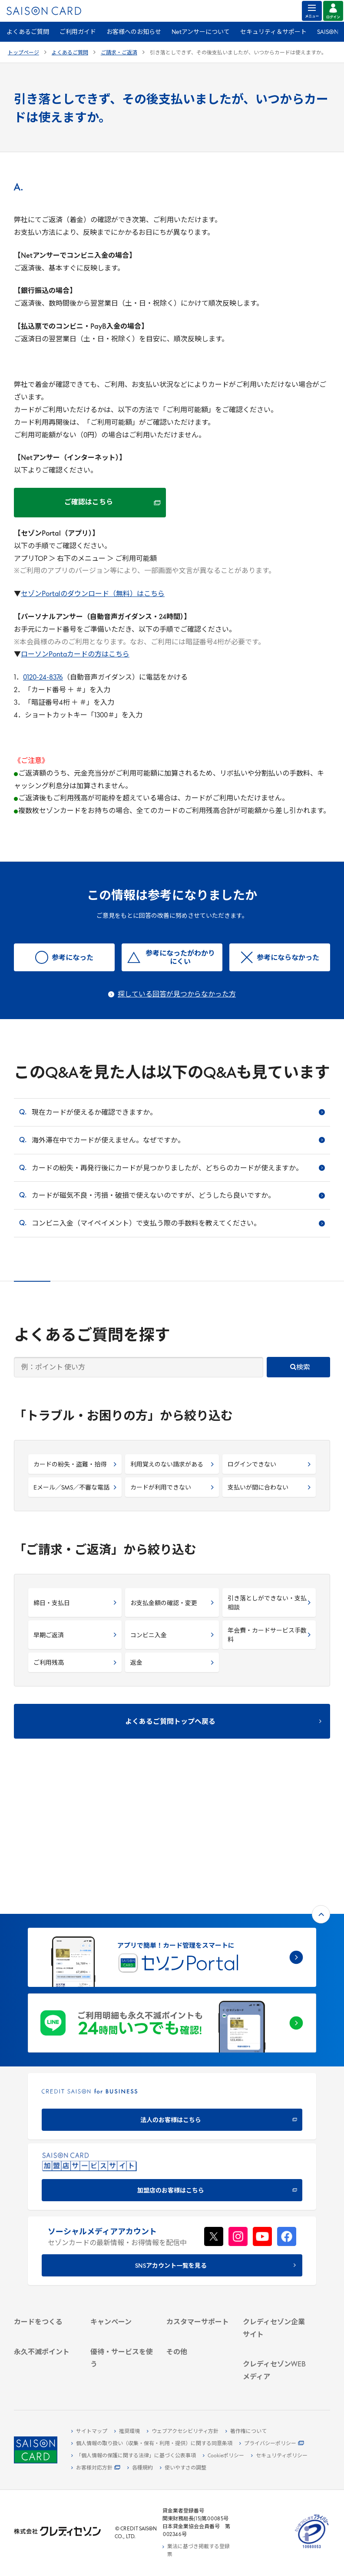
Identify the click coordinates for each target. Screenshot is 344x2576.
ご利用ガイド (78, 32)
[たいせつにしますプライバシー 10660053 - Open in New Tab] (312, 2548)
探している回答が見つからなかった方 (177, 994)
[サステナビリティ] (275, 2255)
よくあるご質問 (28, 32)
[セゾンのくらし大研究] (275, 2380)
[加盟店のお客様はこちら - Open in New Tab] (172, 2045)
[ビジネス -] (275, 2245)
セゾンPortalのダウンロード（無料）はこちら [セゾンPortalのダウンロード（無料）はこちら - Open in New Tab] (93, 594)
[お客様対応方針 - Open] (95, 2468)
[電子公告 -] (275, 2275)
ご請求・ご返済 (119, 53)
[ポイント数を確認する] (46, 2372)
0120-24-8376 (43, 677)
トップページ (23, 53)
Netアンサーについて (201, 32)
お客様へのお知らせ (133, 32)
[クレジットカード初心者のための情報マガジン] (275, 2336)
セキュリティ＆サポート (273, 32)
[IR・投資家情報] (275, 2265)
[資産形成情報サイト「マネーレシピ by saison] (275, 2362)
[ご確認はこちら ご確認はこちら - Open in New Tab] (90, 502)
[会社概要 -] (275, 2235)
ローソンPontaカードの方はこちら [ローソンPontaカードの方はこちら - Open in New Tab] (75, 654)
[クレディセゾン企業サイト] (275, 2221)
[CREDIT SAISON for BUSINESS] (172, 1974)
